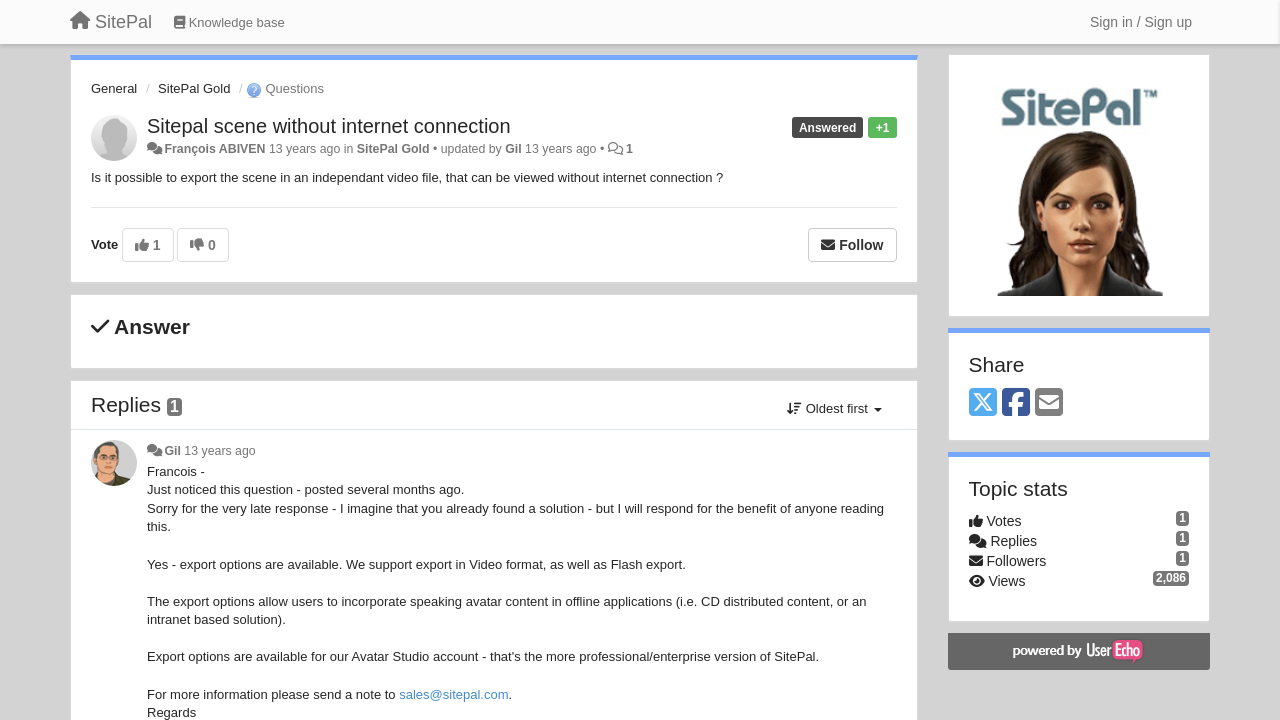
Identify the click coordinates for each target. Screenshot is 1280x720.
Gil (513, 149)
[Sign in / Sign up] (1141, 22)
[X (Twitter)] (983, 403)
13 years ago (219, 451)
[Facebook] (1016, 403)
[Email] (1049, 403)
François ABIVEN (214, 149)
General (114, 88)
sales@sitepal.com (453, 694)
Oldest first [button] (834, 408)
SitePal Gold (194, 88)
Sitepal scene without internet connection (329, 126)
